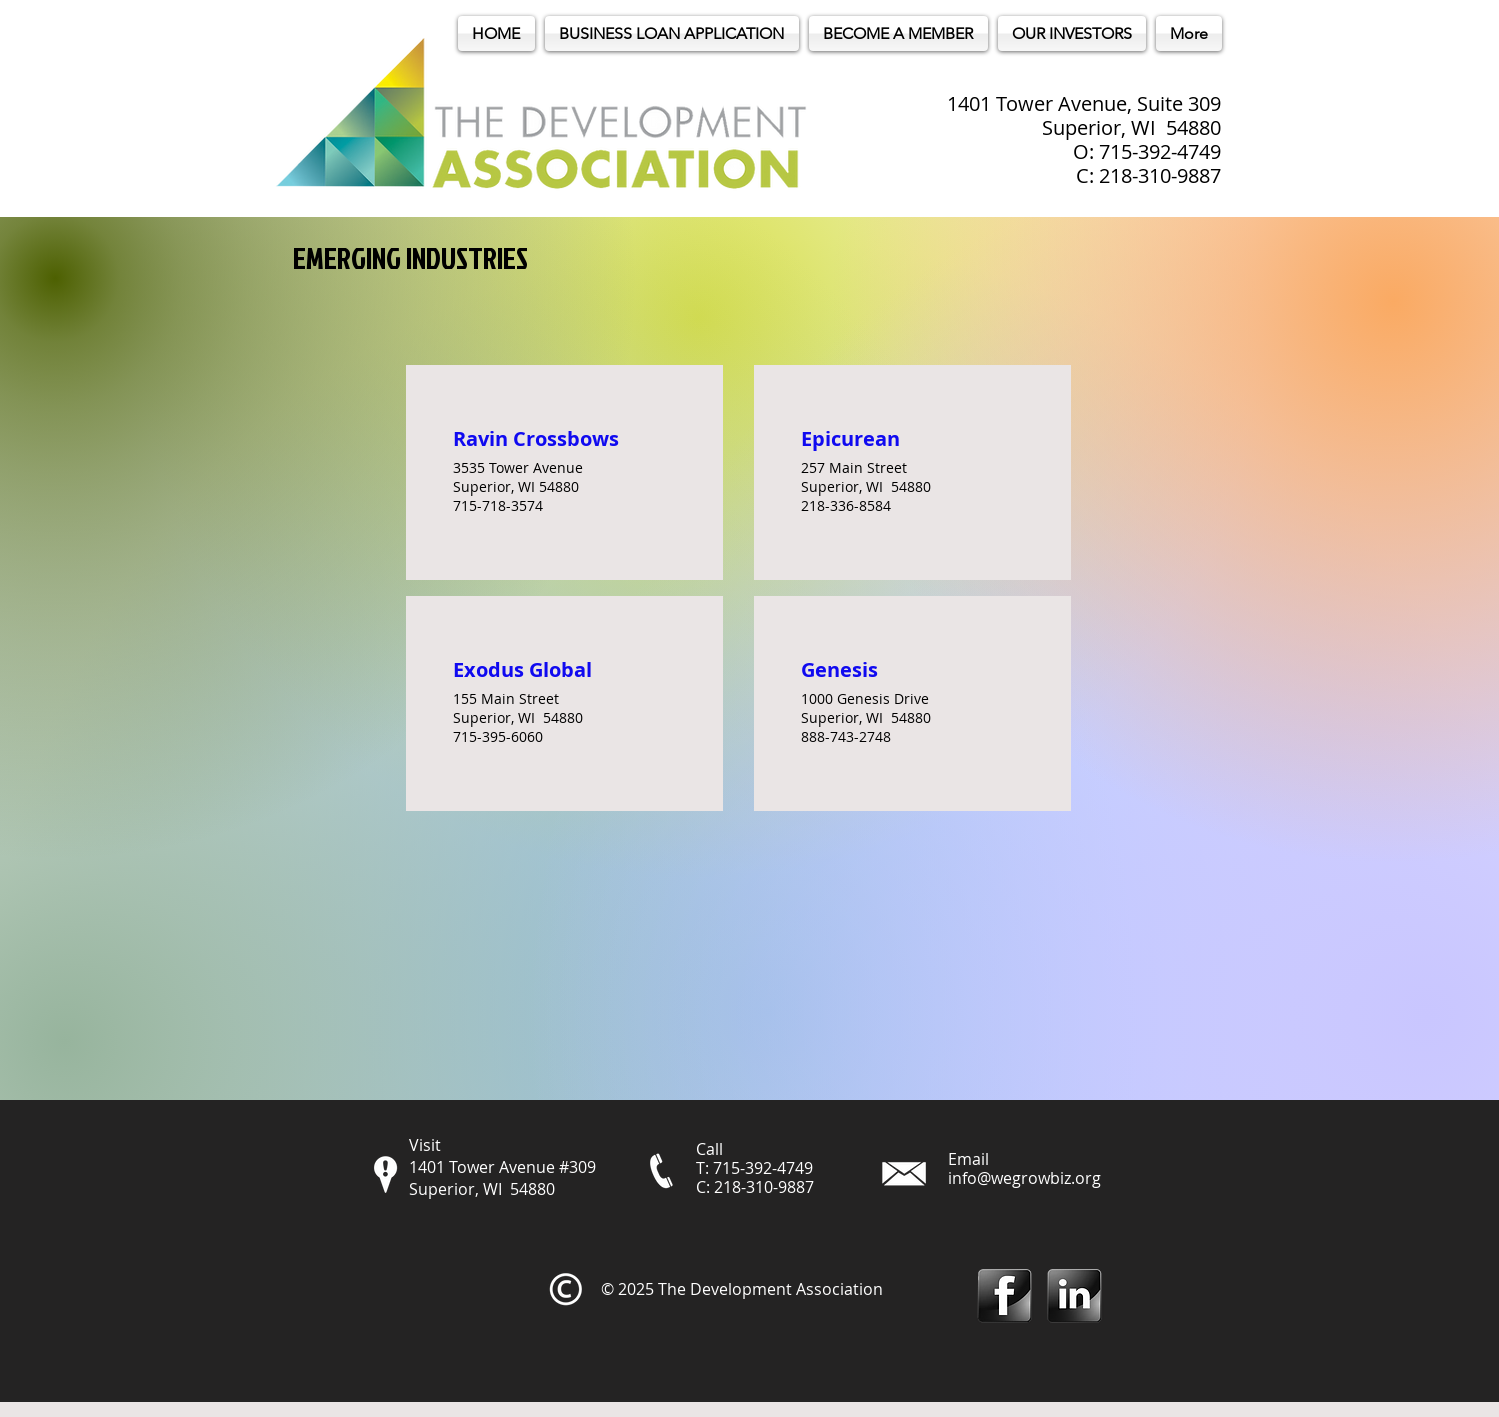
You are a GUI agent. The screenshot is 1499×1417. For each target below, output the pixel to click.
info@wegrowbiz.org (1024, 1178)
